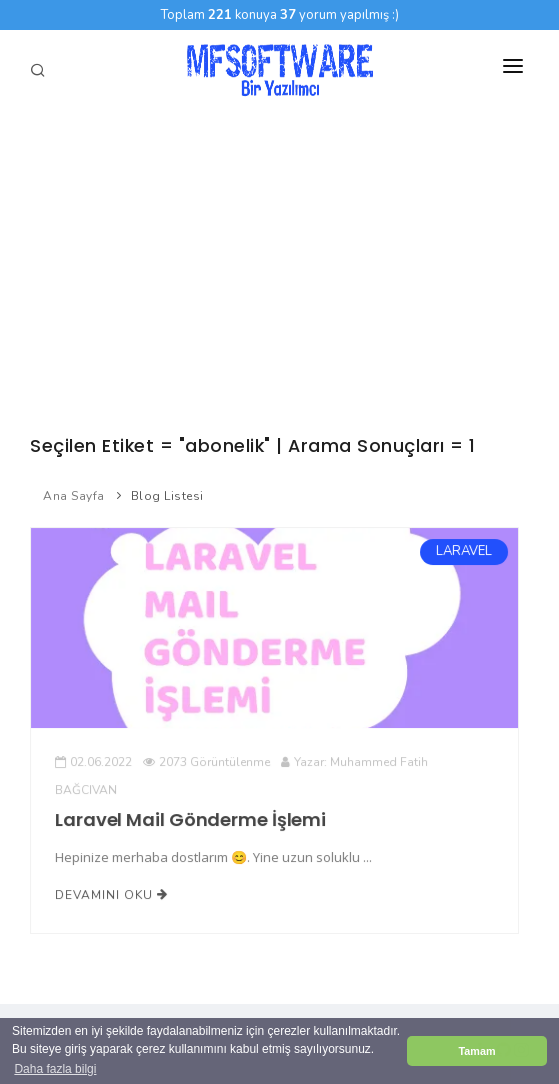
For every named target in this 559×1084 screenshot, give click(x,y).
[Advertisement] (279, 260)
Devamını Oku (111, 894)
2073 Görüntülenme (206, 762)
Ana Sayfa (74, 496)
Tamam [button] (476, 1051)
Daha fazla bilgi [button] (55, 1069)
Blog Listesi (167, 496)
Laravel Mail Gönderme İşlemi (190, 819)
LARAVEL (463, 551)
